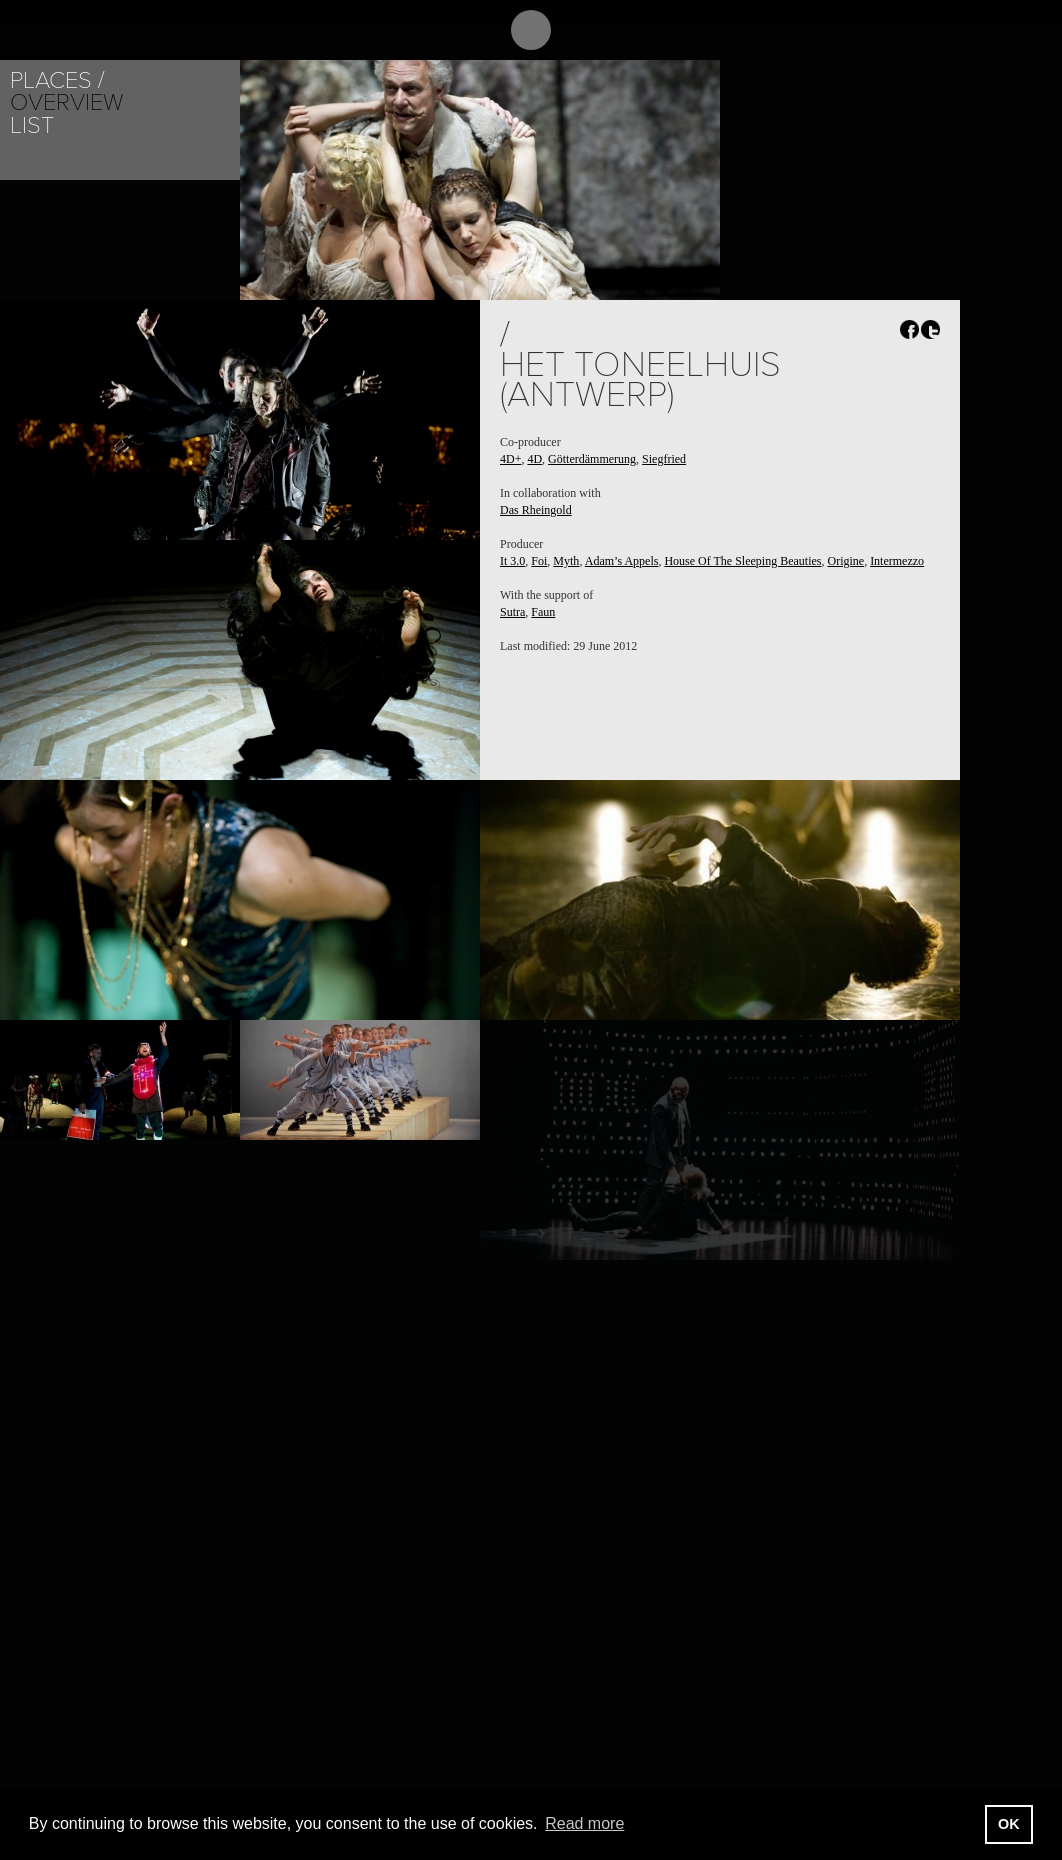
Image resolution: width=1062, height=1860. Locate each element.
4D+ (510, 459)
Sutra (512, 612)
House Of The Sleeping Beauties (742, 561)
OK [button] (1009, 1824)
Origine (845, 561)
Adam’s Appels (622, 561)
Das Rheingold (536, 510)
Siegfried (664, 459)
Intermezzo (897, 561)
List (32, 125)
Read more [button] (584, 1823)
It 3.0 (512, 561)
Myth (566, 561)
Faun (543, 612)
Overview (66, 102)
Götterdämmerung (592, 459)
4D (534, 459)
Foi (539, 561)
